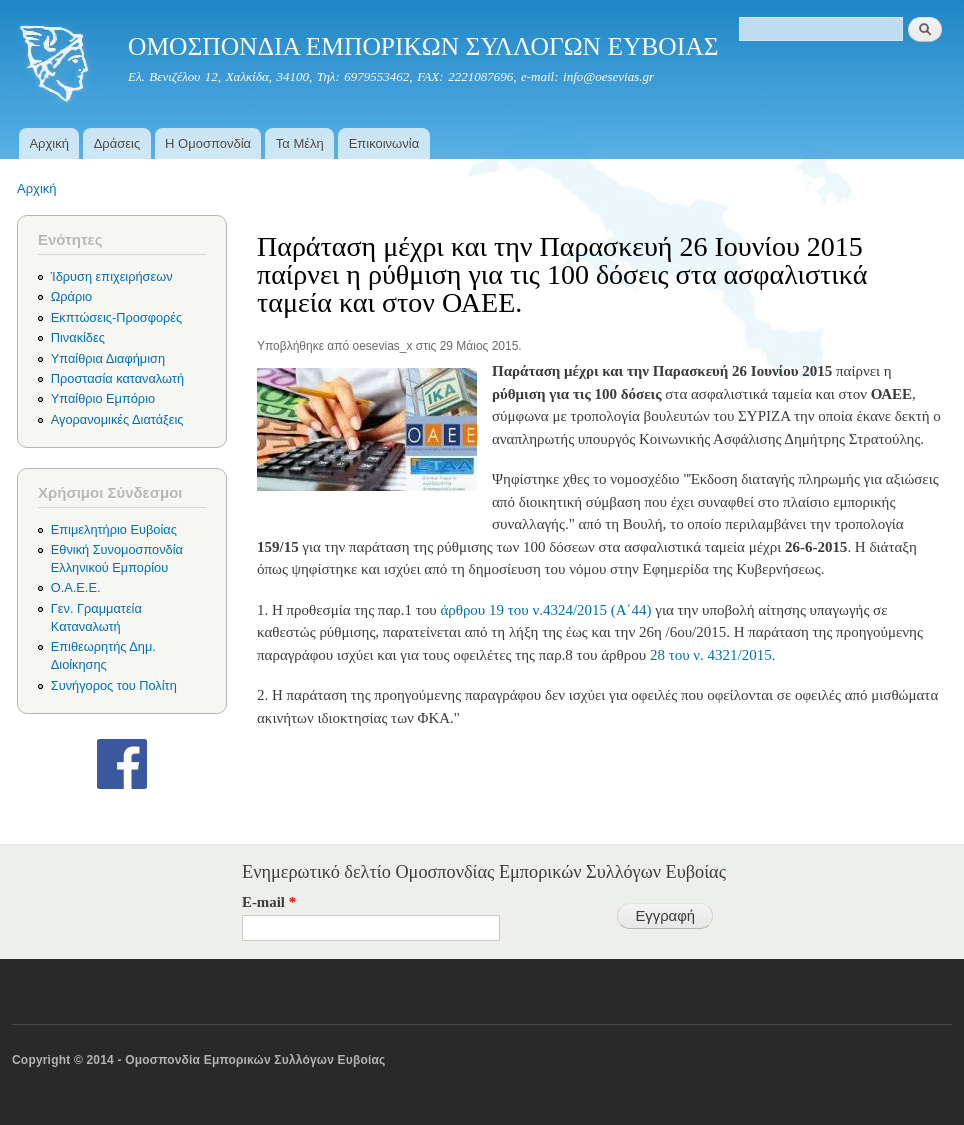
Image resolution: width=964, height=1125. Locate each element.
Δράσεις (117, 143)
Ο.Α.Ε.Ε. (76, 587)
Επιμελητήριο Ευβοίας (114, 529)
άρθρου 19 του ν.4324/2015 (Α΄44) (545, 610)
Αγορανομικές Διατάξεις (117, 419)
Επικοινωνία (384, 143)
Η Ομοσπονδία (208, 143)
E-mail (269, 902)
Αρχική (49, 143)
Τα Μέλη (300, 143)
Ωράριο (71, 296)
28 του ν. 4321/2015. (710, 655)
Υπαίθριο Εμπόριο (103, 398)
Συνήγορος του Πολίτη (114, 685)
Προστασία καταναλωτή (117, 378)
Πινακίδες (78, 337)
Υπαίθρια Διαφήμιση (108, 358)
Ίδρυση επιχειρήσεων (112, 276)
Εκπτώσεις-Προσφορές (116, 317)
